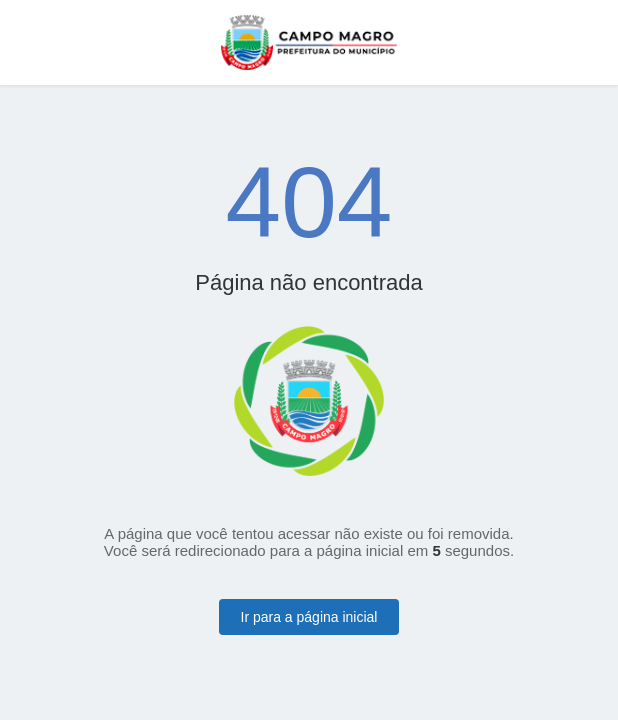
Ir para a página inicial (309, 617)
